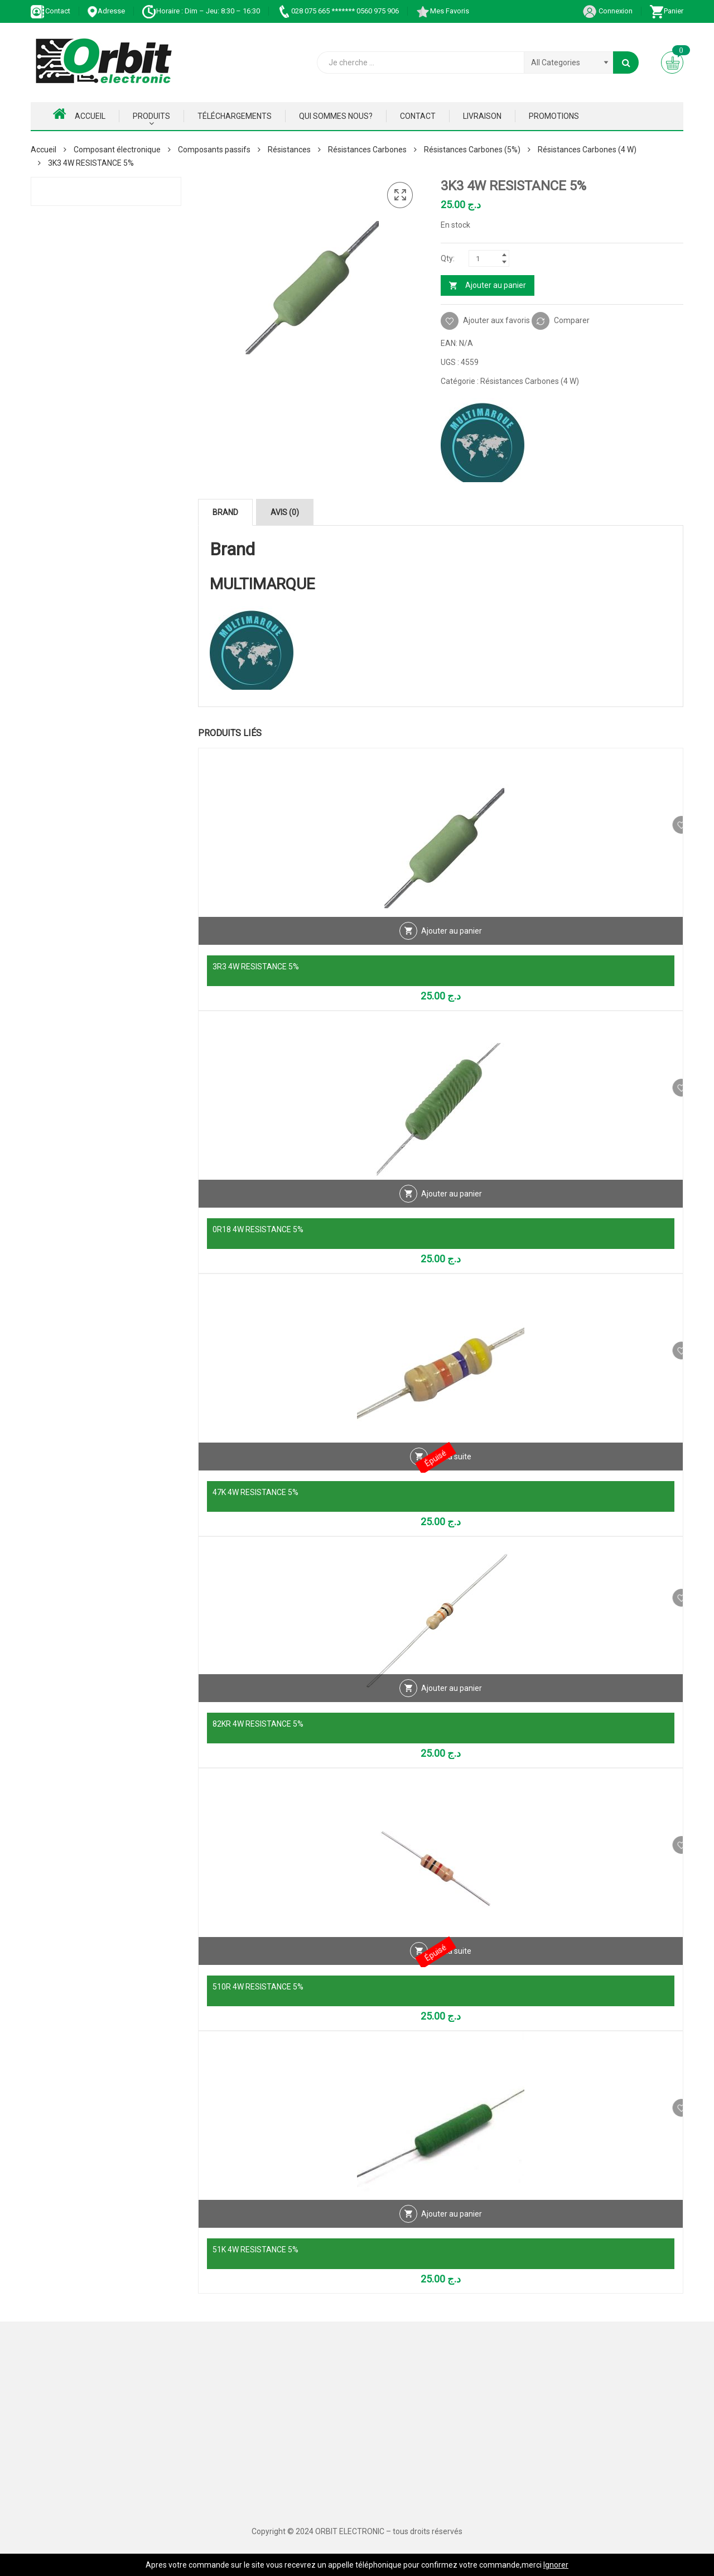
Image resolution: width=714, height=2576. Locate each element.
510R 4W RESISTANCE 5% (258, 1986)
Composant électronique (117, 149)
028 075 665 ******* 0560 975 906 (338, 11)
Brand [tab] (225, 512)
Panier (666, 11)
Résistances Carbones (367, 149)
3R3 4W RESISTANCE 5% (256, 966)
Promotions (554, 116)
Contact (50, 11)
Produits (151, 116)
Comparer (572, 320)
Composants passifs (214, 149)
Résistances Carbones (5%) (472, 149)
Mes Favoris (442, 11)
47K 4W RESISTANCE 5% (255, 1492)
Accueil (79, 114)
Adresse (106, 11)
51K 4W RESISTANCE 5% (255, 2249)
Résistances (289, 149)
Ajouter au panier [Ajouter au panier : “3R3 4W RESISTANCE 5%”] (451, 943)
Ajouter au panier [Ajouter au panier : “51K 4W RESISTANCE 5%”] (451, 2226)
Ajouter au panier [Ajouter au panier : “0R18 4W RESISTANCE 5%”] (451, 1206)
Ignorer (555, 2564)
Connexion (607, 11)
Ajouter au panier (495, 285)
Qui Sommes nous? (336, 116)
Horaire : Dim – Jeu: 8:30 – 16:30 (201, 11)
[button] (400, 195)
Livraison (482, 116)
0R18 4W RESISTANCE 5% (258, 1229)
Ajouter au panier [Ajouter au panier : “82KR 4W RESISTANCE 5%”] (451, 1700)
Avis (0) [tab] (285, 512)
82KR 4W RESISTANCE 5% (258, 1723)
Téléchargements (234, 116)
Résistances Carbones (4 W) (587, 149)
